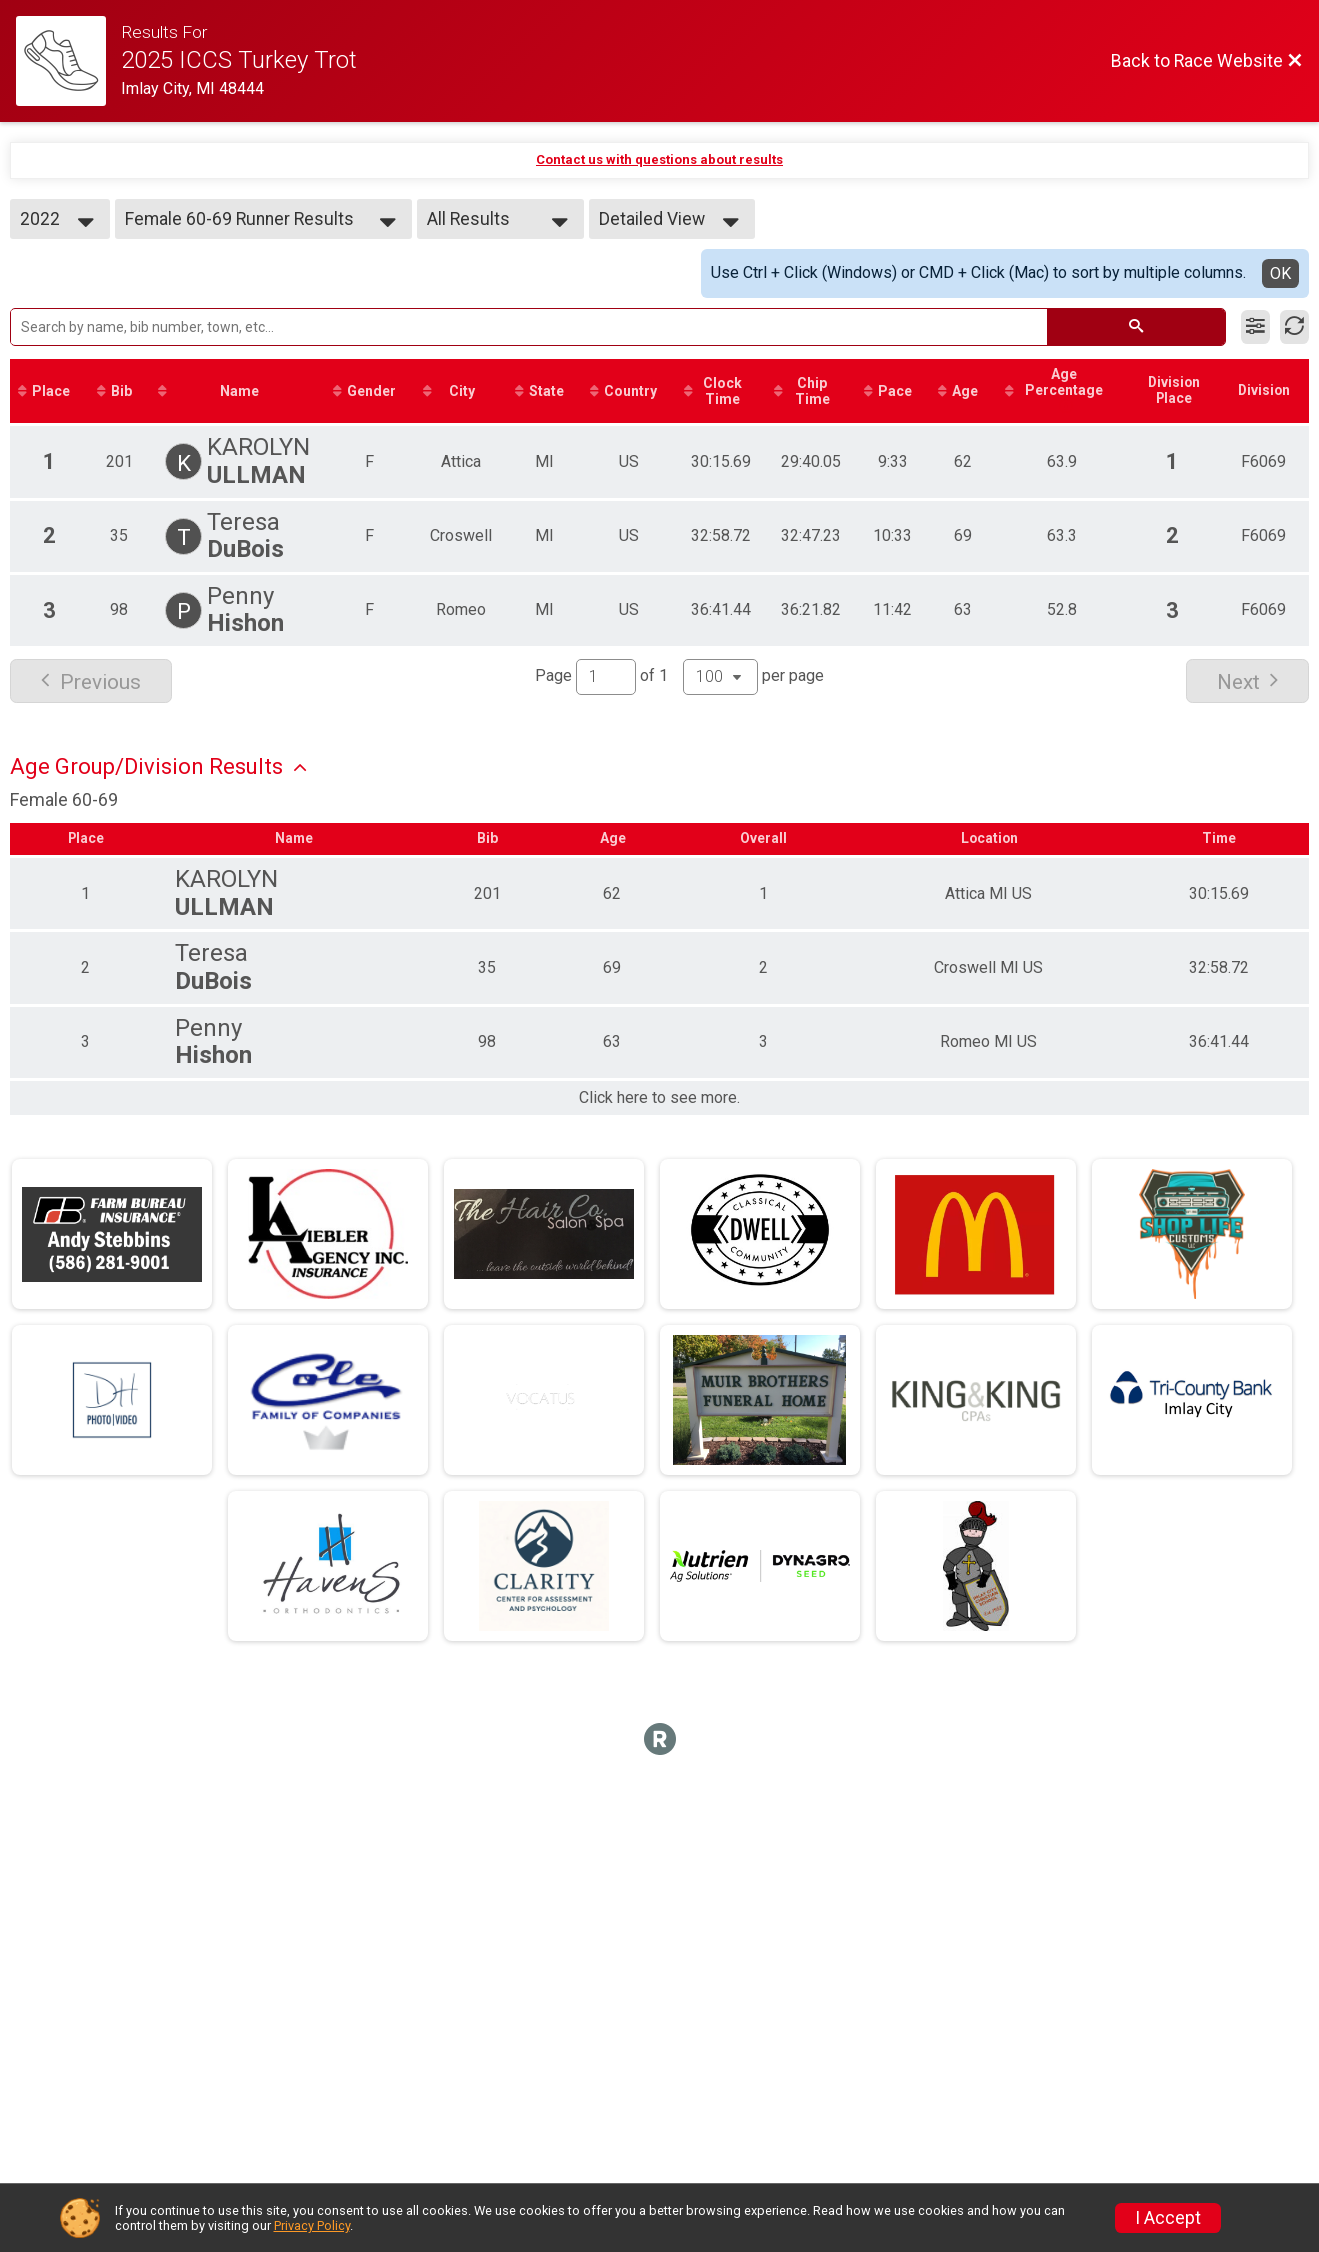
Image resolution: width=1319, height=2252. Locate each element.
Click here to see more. (659, 1099)
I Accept (1168, 2218)
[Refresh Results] (1294, 327)
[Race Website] (68, 61)
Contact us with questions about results (659, 159)
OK (1280, 273)
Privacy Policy (312, 2225)
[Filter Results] (1255, 327)
